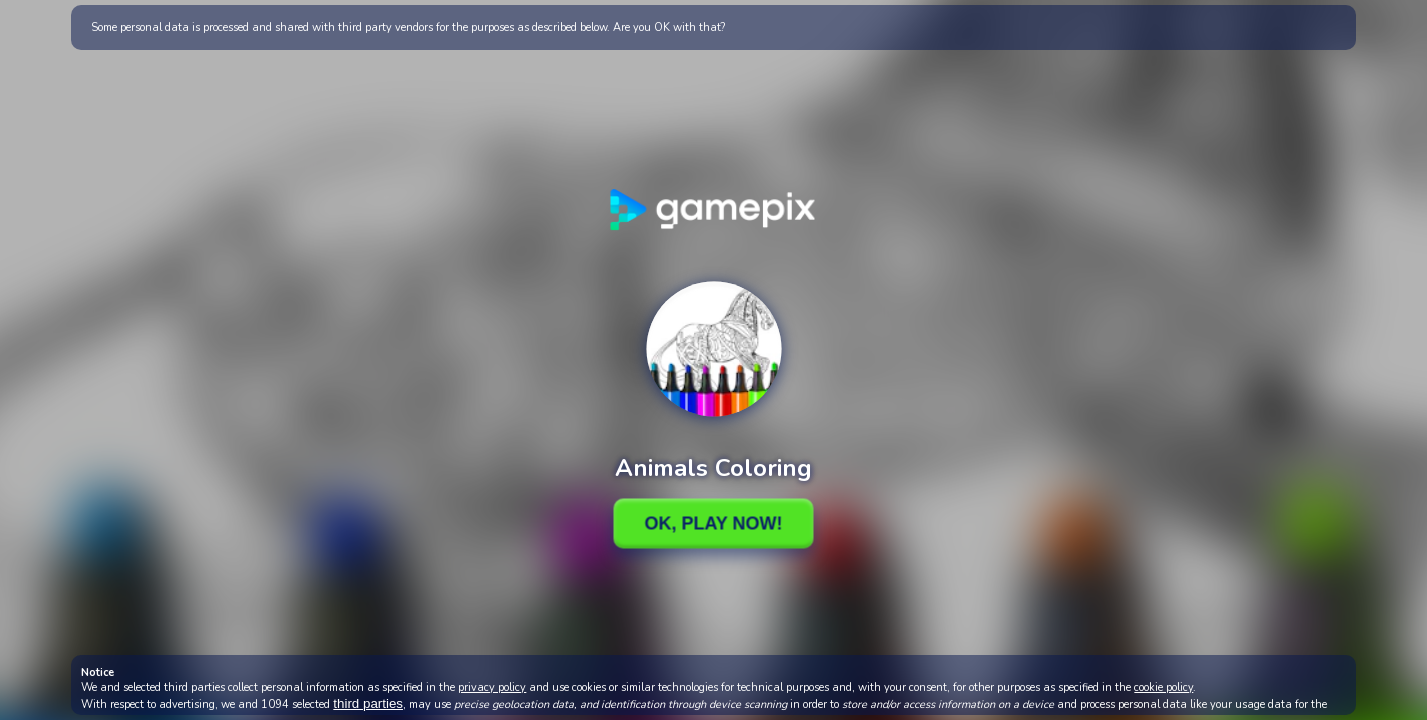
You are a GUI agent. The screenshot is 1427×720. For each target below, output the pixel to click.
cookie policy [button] (1163, 687)
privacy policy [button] (492, 687)
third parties (368, 703)
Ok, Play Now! (713, 523)
